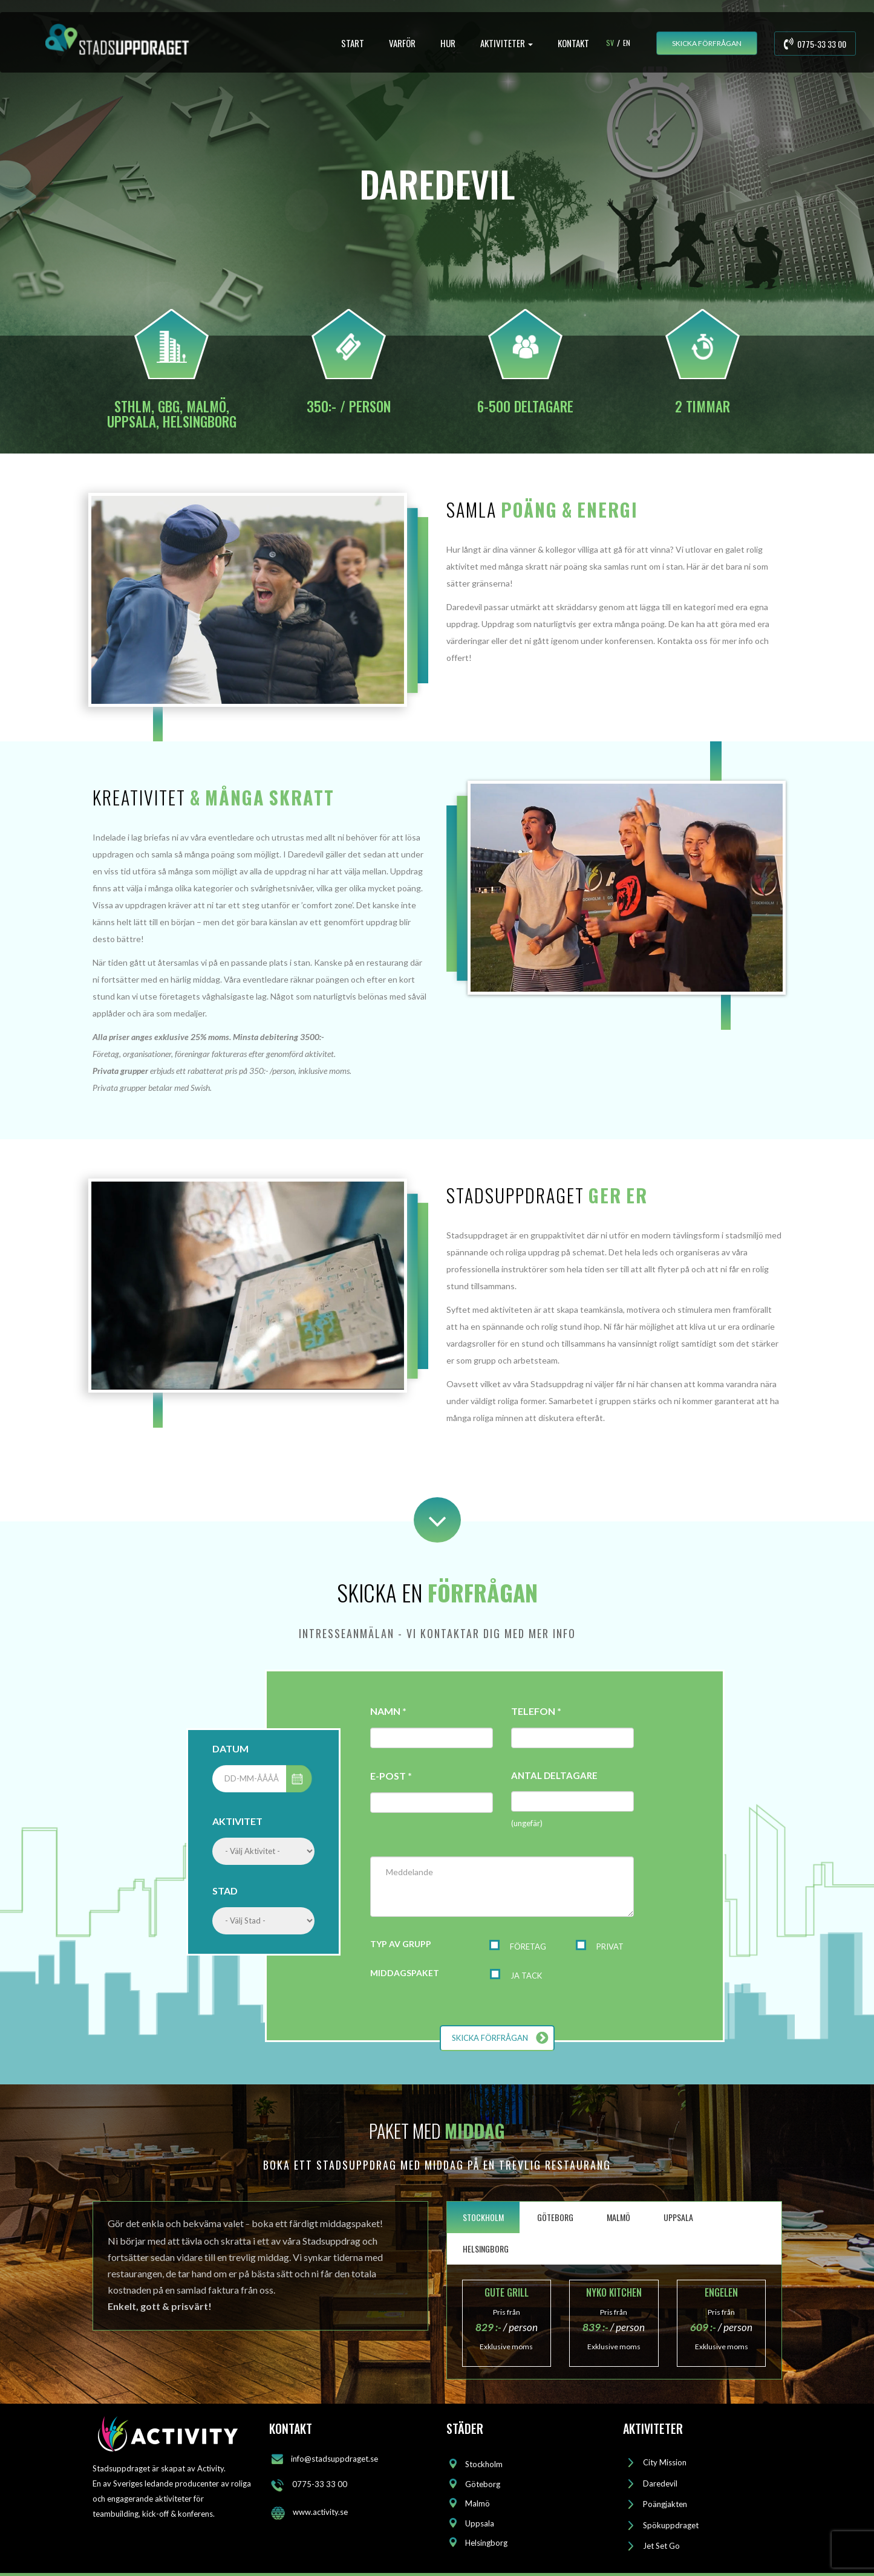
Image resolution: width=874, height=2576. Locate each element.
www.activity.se (320, 2512)
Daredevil (660, 2483)
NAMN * (388, 1711)
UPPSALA (678, 2217)
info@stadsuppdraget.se (334, 2459)
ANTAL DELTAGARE (554, 1775)
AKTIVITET (237, 1821)
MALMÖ (618, 2217)
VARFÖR (402, 43)
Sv (610, 42)
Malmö (477, 2503)
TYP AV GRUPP (400, 1944)
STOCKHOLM (483, 2217)
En (626, 42)
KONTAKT (573, 43)
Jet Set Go (661, 2546)
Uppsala (479, 2523)
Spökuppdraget (671, 2525)
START (352, 43)
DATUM (230, 1748)
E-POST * (391, 1775)
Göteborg (482, 2484)
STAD (225, 1890)
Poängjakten (665, 2504)
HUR (447, 43)
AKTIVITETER (506, 43)
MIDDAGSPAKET (404, 1973)
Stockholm (484, 2464)
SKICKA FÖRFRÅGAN (707, 43)
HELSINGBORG (486, 2248)
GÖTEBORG (555, 2217)
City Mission (664, 2462)
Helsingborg (486, 2543)
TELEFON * (536, 1711)
